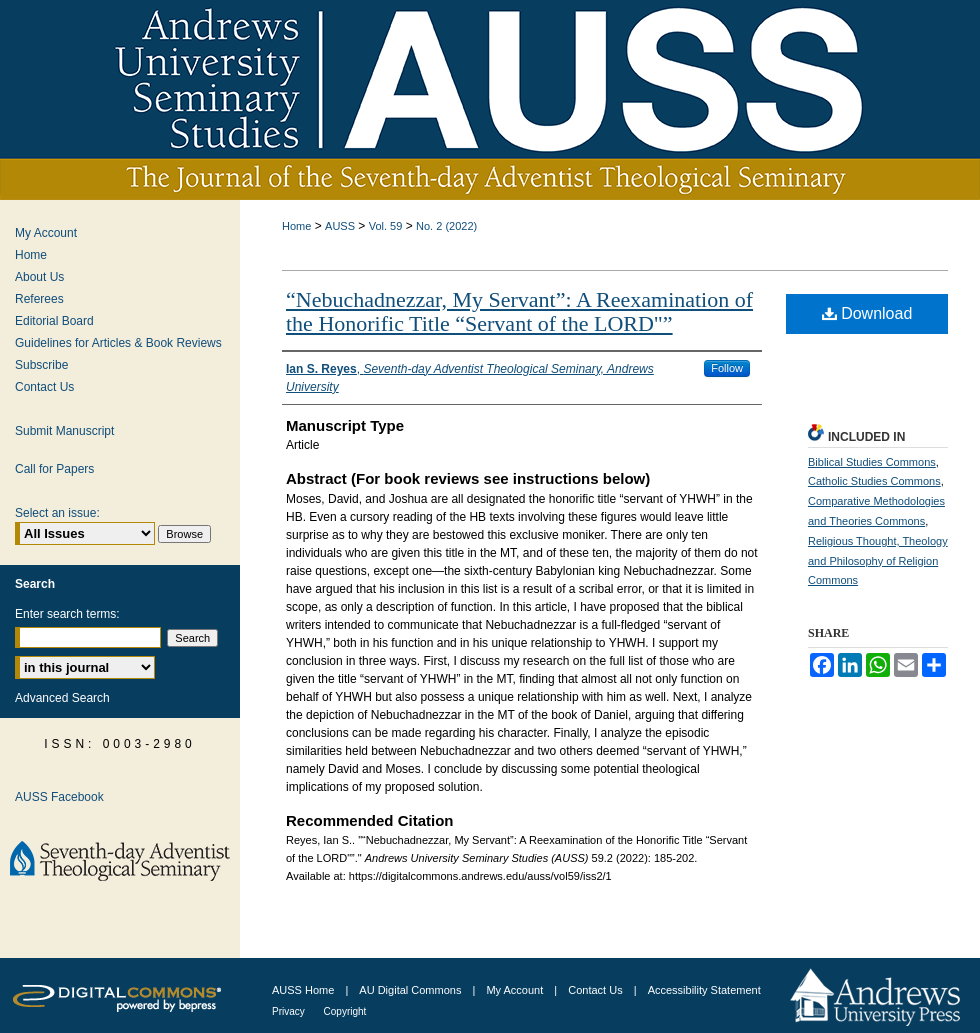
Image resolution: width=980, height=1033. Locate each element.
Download (867, 313)
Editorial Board (54, 321)
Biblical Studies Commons (872, 462)
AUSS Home (303, 990)
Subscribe (41, 365)
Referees (39, 299)
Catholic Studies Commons (874, 481)
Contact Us (44, 387)
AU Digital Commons (411, 990)
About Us (39, 277)
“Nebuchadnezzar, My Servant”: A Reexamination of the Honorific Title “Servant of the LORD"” (519, 311)
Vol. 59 (386, 226)
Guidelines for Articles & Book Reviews (118, 343)
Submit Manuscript (64, 431)
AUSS (340, 226)
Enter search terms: (67, 614)
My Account (46, 233)
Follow (727, 368)
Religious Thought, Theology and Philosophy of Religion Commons (878, 561)
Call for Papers (54, 469)
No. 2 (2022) (446, 226)
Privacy (290, 1011)
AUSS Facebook (59, 797)
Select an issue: (57, 513)
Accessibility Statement (704, 990)
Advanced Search (62, 698)
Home (296, 226)
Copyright (345, 1011)
